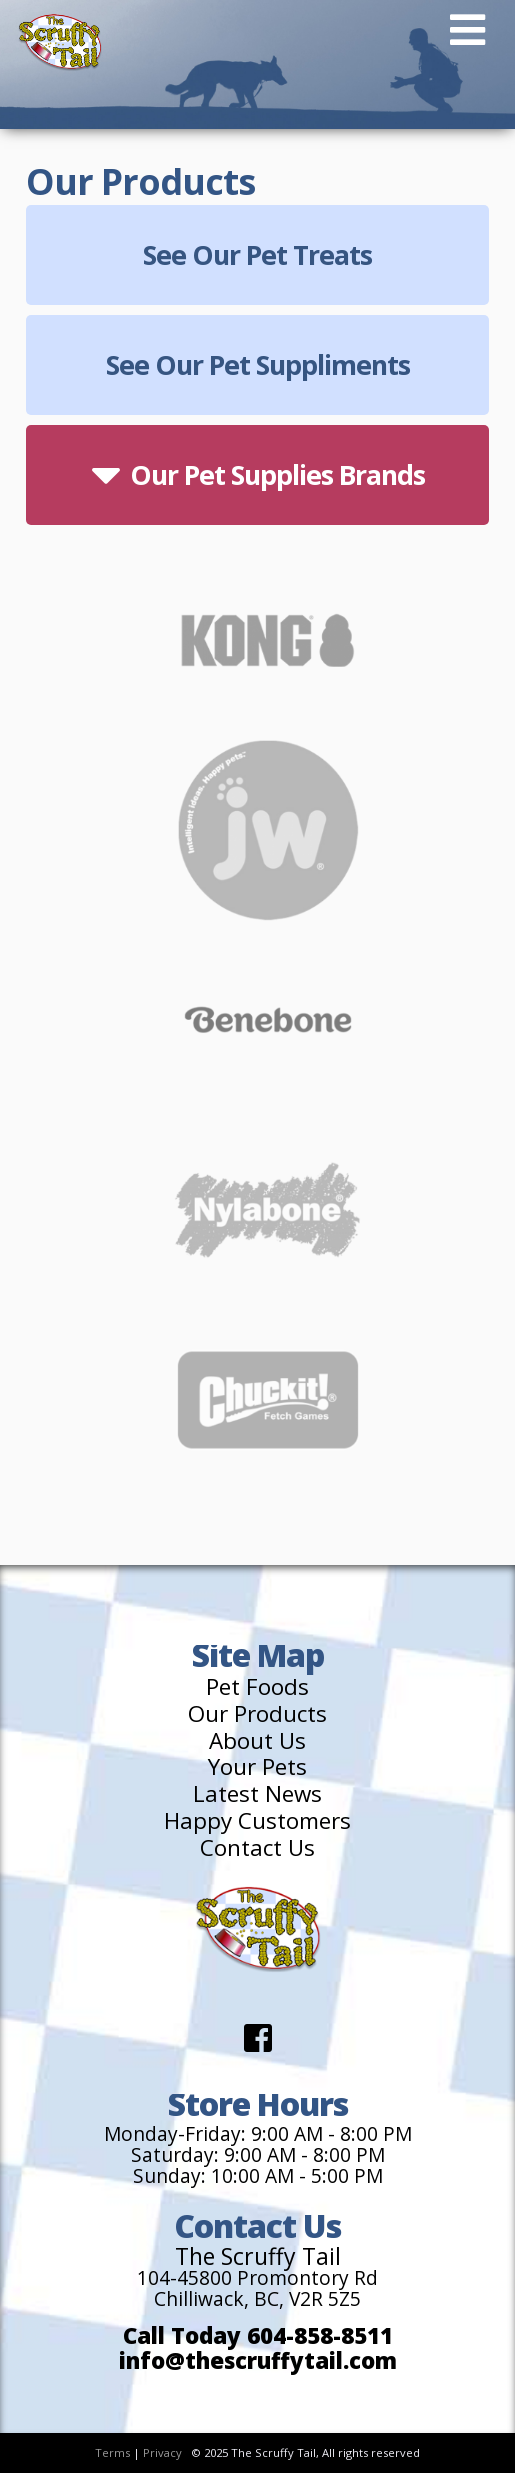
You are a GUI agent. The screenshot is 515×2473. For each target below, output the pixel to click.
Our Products (257, 1714)
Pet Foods (257, 1687)
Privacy (162, 2452)
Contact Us (257, 1848)
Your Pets (257, 1767)
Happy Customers (257, 1821)
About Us (257, 1741)
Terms (112, 2452)
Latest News (257, 1794)
